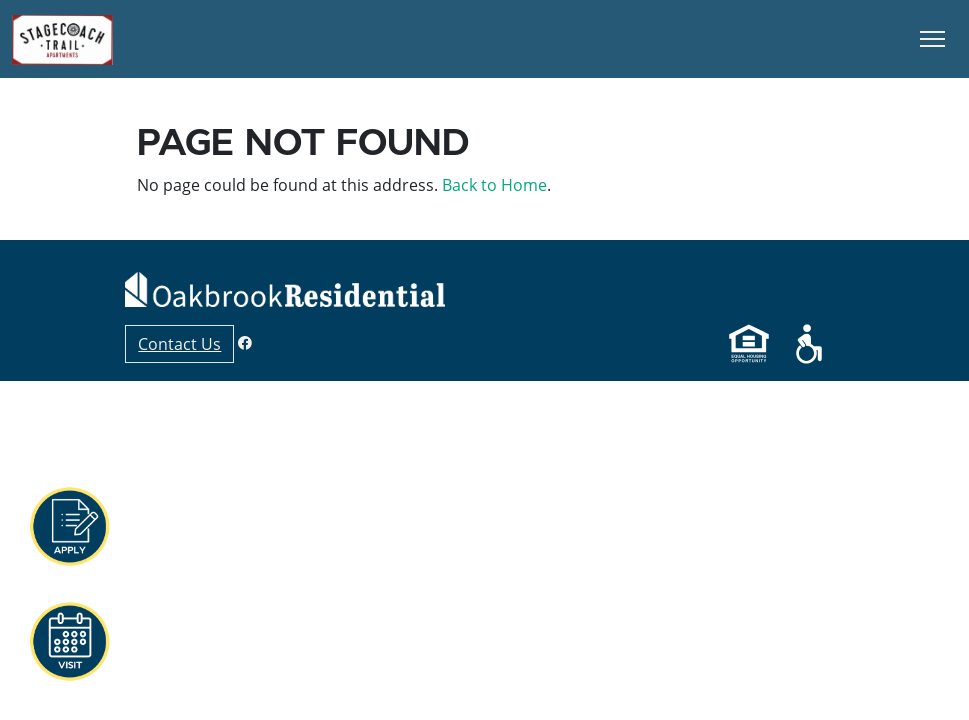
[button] (69, 527)
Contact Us (179, 344)
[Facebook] (245, 342)
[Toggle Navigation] (932, 39)
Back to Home (494, 185)
